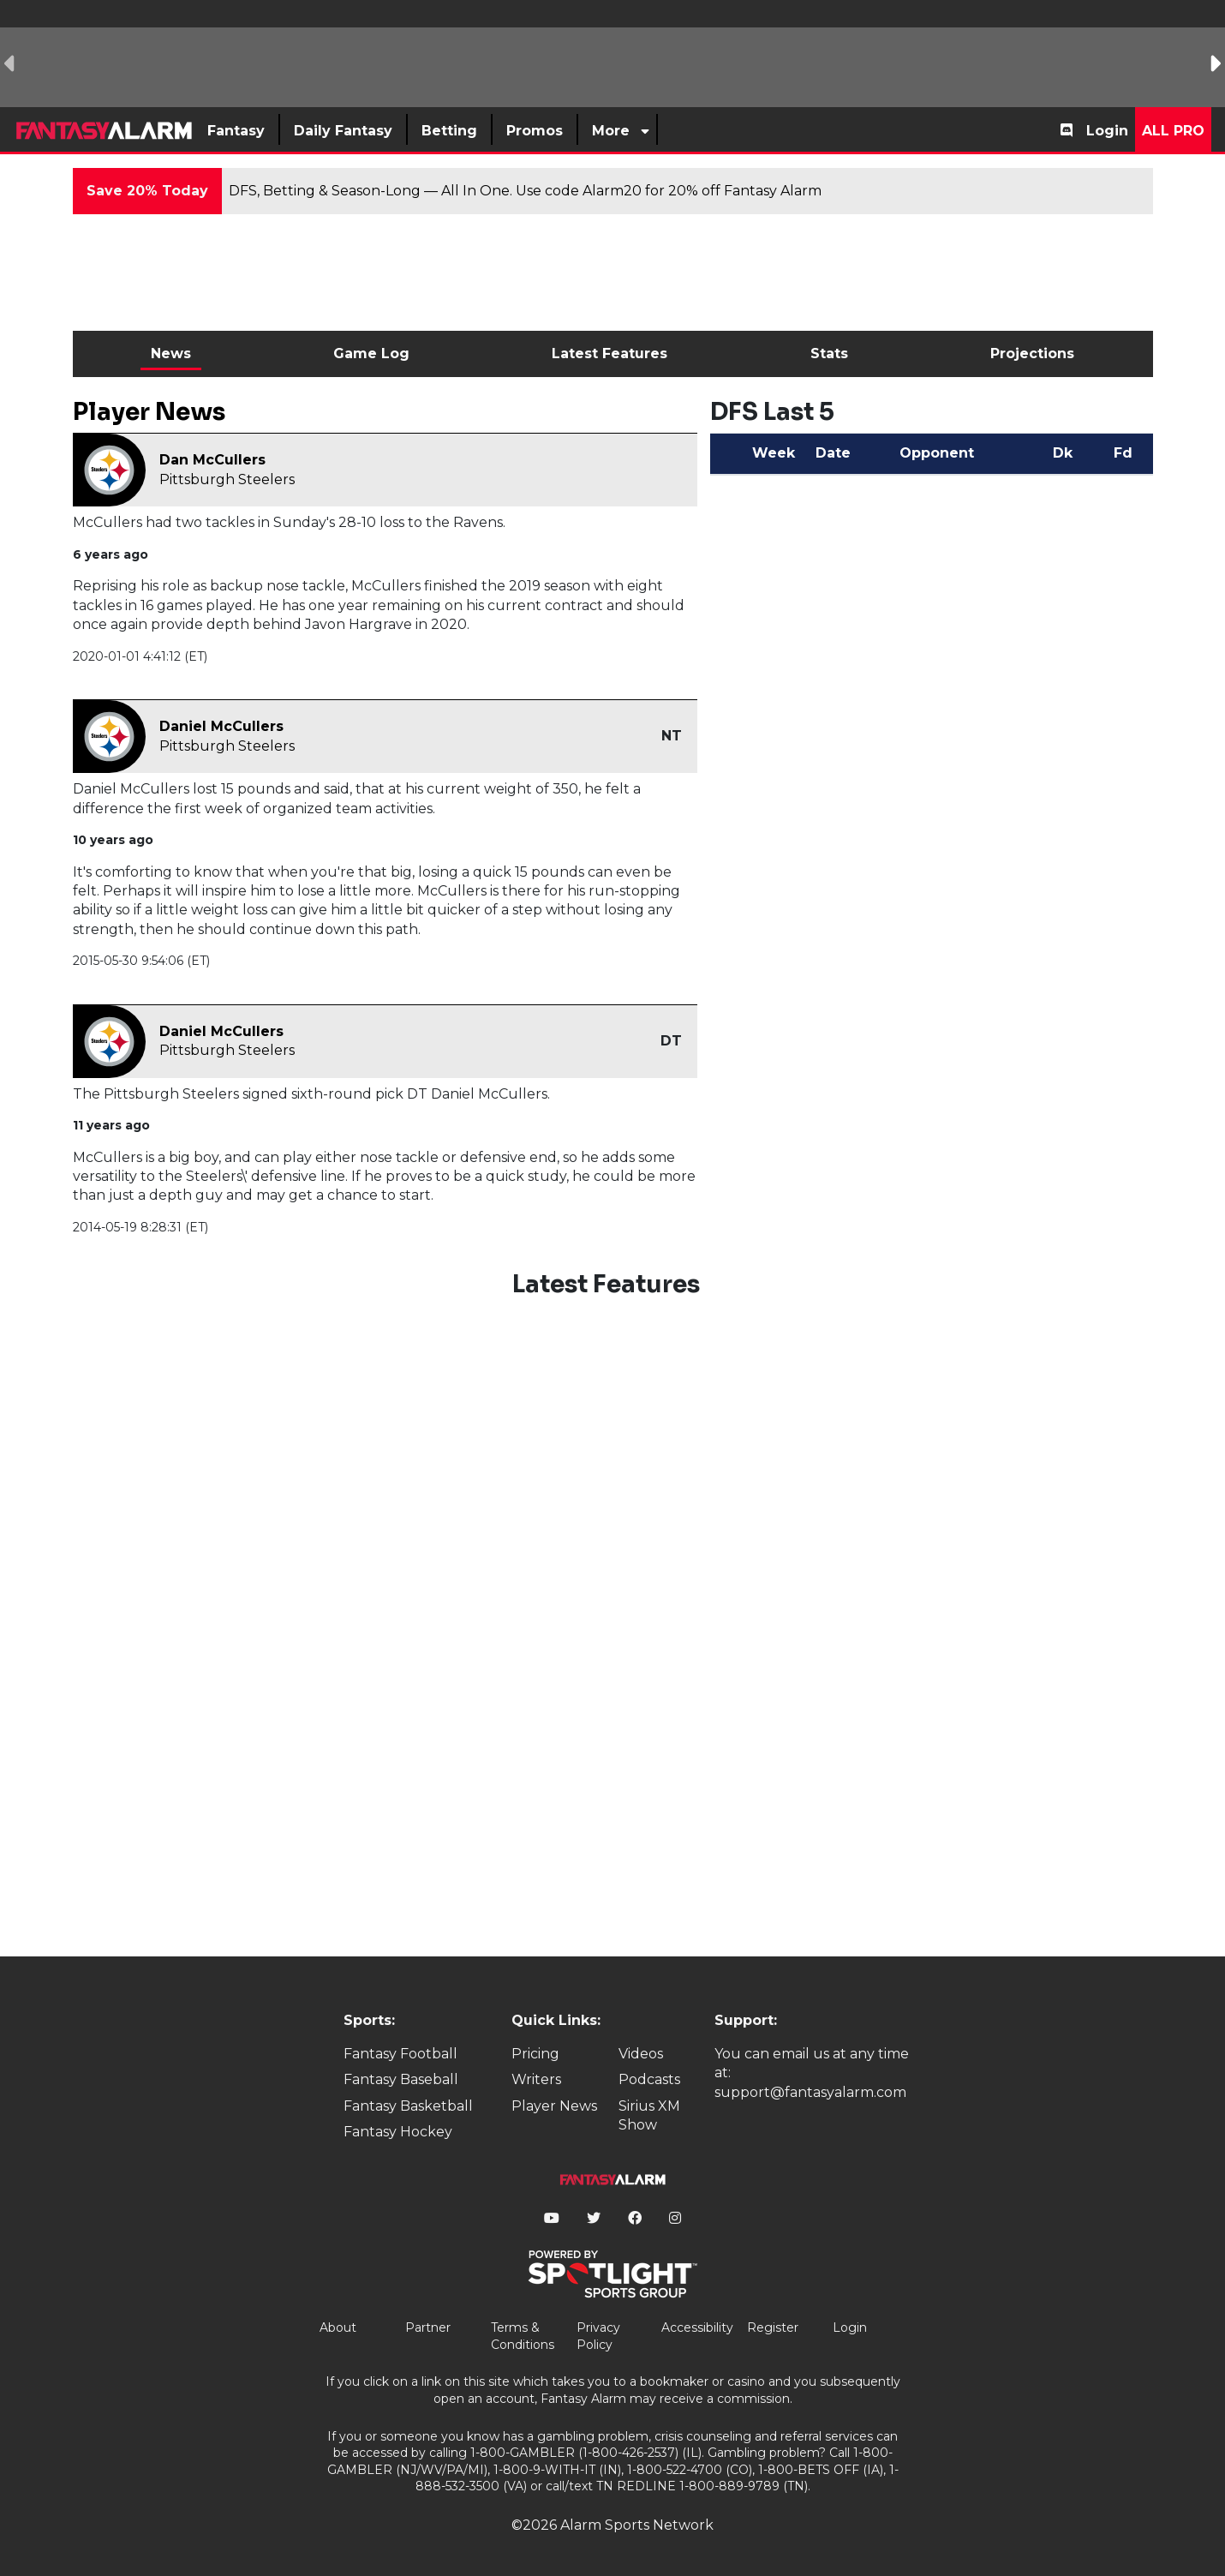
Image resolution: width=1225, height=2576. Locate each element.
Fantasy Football (400, 2054)
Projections (1032, 353)
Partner (428, 2327)
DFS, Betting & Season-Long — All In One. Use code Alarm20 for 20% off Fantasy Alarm (525, 191)
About (338, 2327)
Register (772, 2327)
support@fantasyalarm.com (810, 2092)
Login (1107, 131)
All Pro (1173, 131)
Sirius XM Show (649, 2115)
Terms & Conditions (522, 2336)
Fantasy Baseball (401, 2079)
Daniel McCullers (221, 726)
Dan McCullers (212, 460)
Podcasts (649, 2079)
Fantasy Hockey (398, 2132)
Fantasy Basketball (408, 2106)
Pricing (535, 2054)
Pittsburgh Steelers (227, 479)
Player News (554, 2106)
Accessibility (697, 2327)
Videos (640, 2054)
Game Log (371, 353)
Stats (829, 353)
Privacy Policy (598, 2336)
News (171, 353)
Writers (536, 2079)
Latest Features (609, 353)
